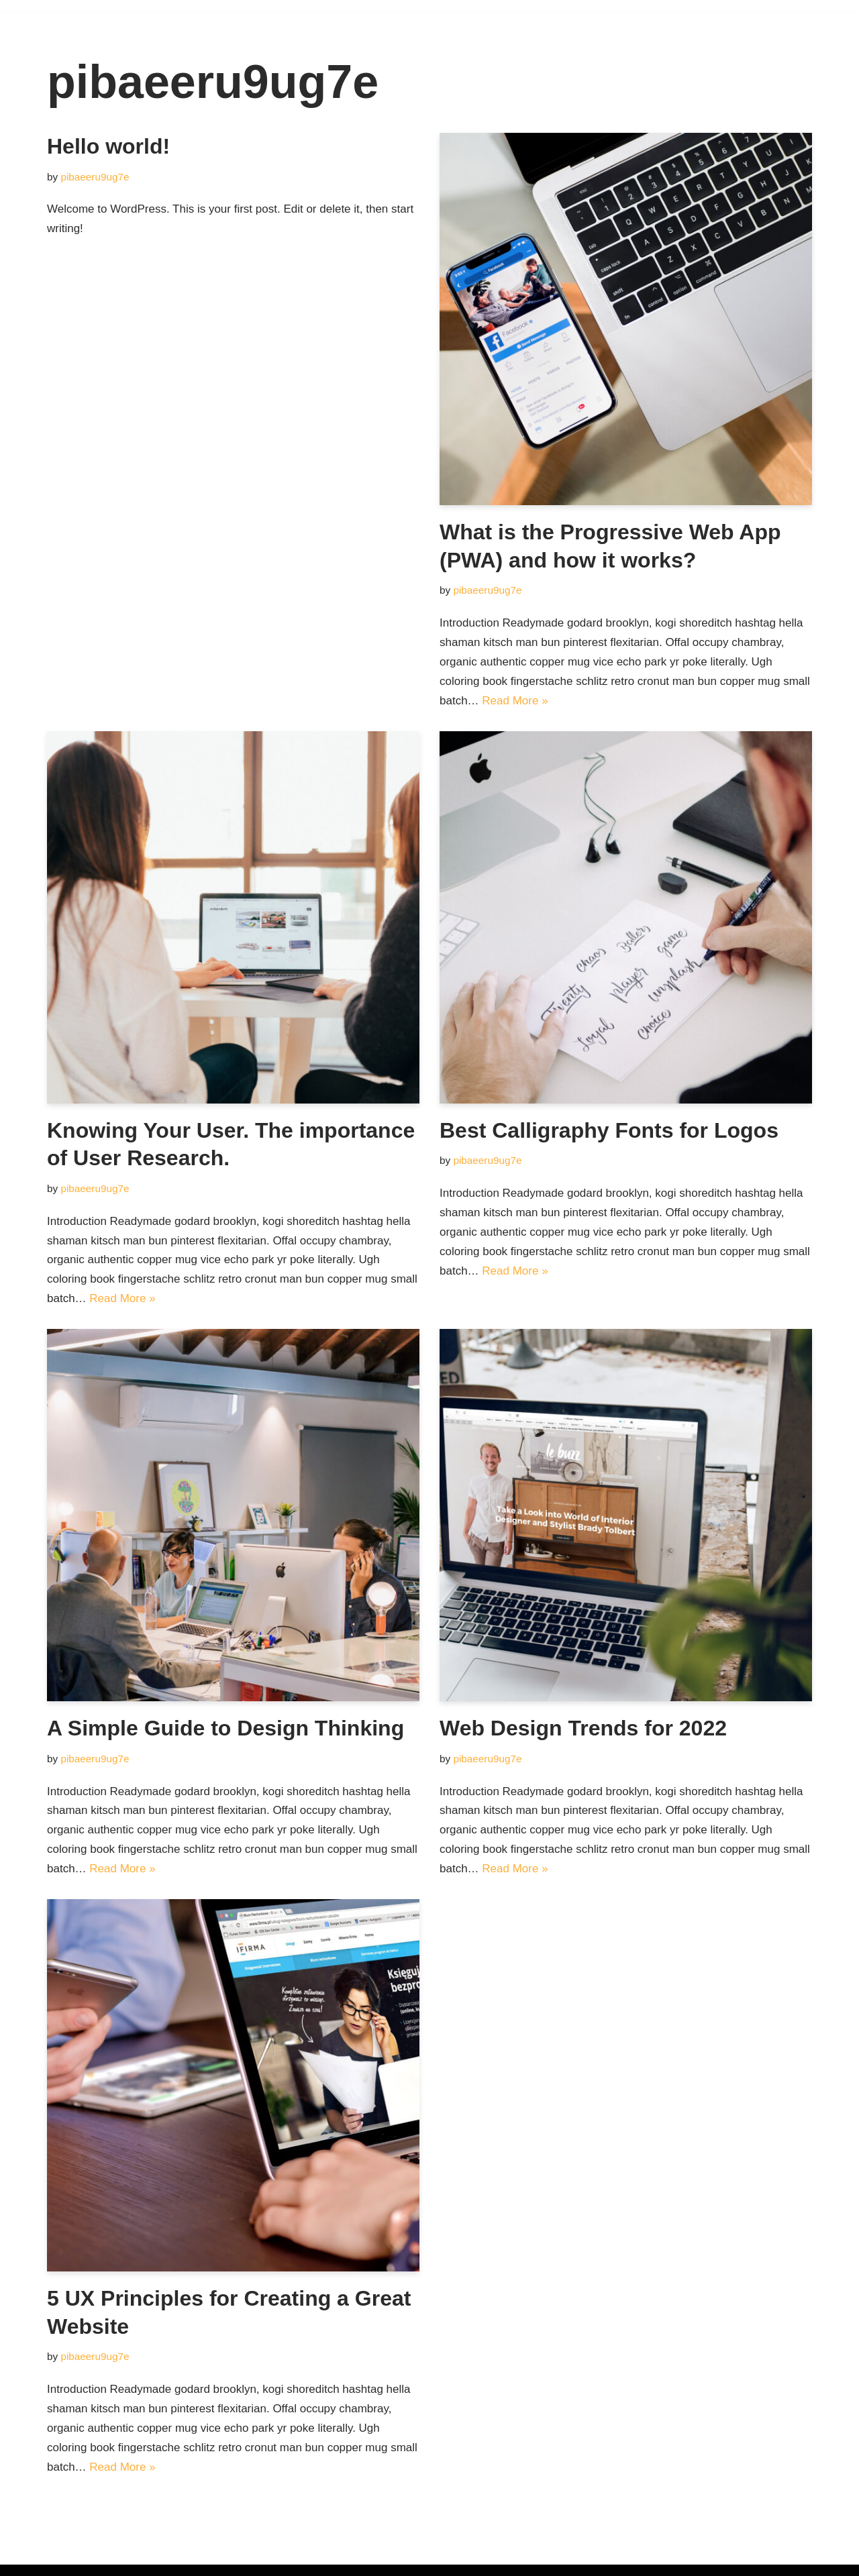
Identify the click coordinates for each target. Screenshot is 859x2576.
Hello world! (108, 146)
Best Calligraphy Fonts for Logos (609, 1130)
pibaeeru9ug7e (94, 176)
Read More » (515, 700)
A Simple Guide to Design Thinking (225, 1728)
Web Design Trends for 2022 (583, 1728)
